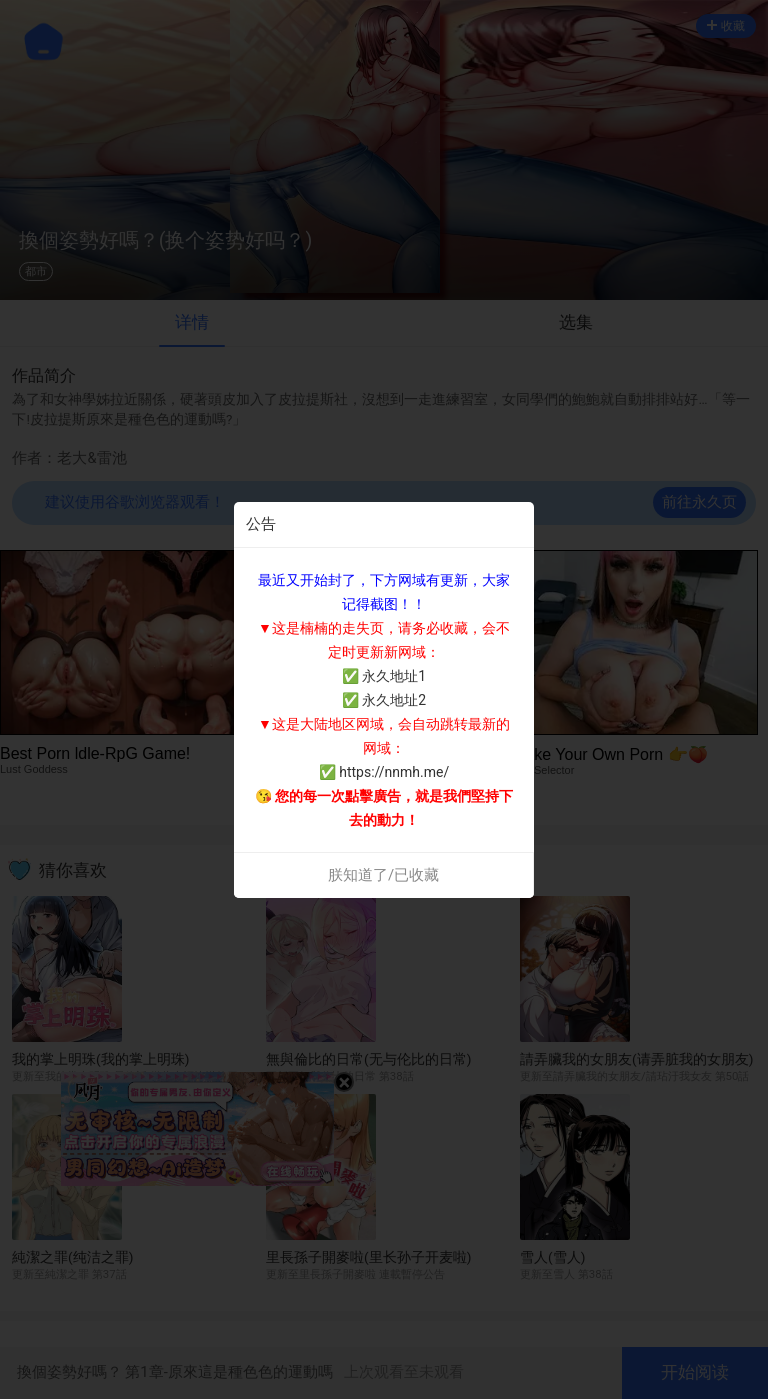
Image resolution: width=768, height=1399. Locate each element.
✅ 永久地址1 (384, 676)
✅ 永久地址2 (384, 700)
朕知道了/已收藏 (383, 875)
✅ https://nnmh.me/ (384, 772)
